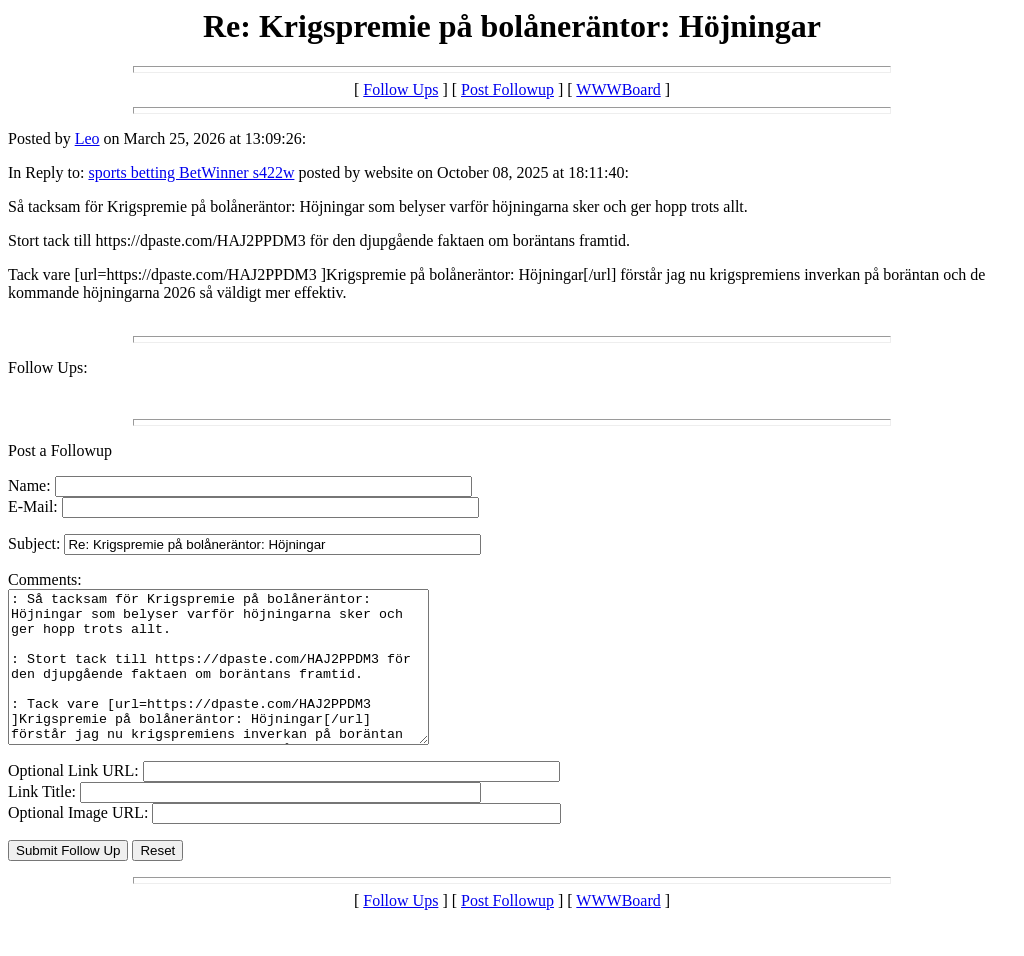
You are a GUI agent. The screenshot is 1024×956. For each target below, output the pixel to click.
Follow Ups (400, 89)
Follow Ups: (48, 367)
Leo (87, 138)
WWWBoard (618, 89)
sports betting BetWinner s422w (191, 172)
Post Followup (507, 89)
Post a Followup (60, 450)
